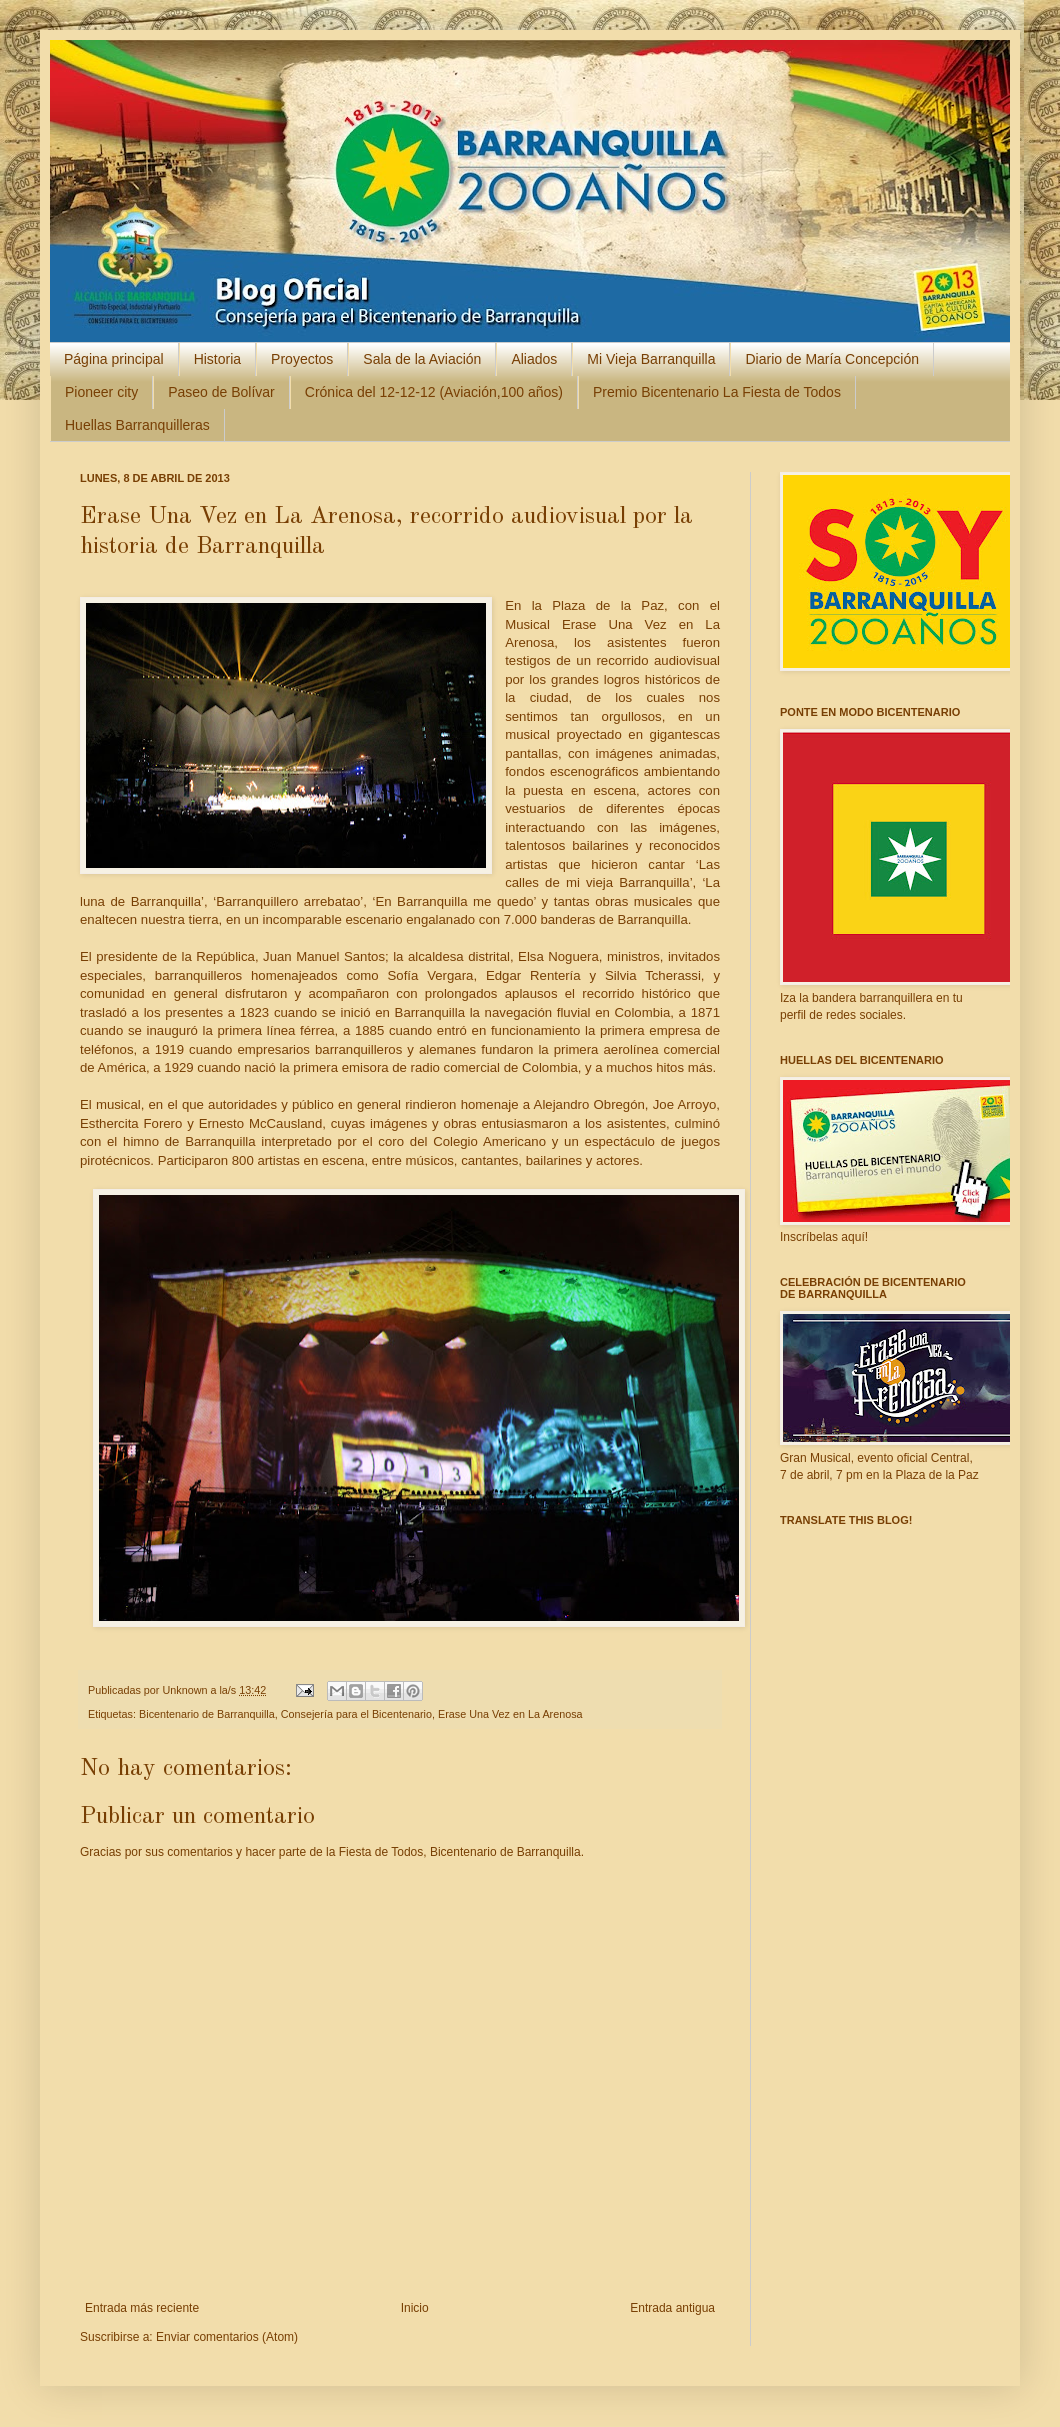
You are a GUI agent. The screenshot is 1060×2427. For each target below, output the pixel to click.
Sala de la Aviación (422, 359)
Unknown (186, 1690)
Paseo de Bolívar (221, 392)
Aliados (534, 359)
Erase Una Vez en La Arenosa (510, 1714)
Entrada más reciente (142, 2308)
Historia (217, 359)
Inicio (415, 2308)
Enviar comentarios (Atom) (227, 2337)
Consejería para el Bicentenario (356, 1714)
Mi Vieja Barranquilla (651, 359)
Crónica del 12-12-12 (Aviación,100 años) (434, 392)
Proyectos (302, 359)
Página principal (114, 359)
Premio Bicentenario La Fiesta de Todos (717, 392)
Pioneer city (101, 392)
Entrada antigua (672, 2308)
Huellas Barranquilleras (137, 425)
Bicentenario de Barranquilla (207, 1714)
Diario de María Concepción (832, 359)
